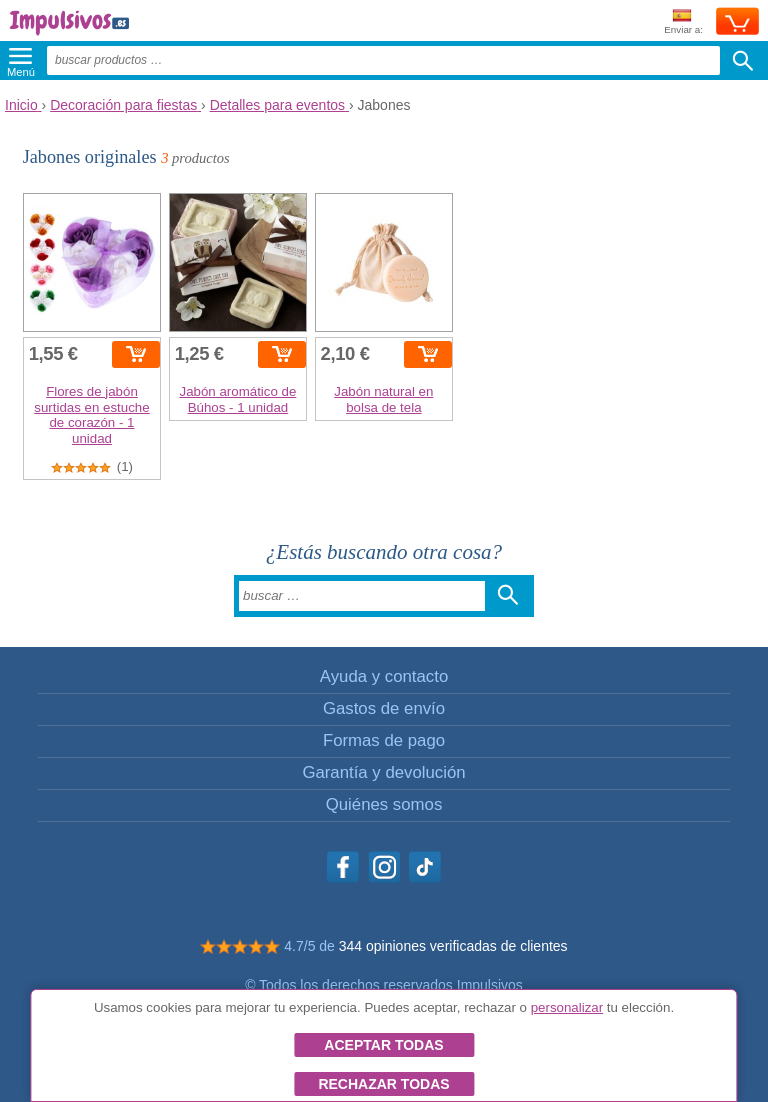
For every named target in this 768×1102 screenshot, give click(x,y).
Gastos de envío (384, 708)
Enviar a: (683, 22)
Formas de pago (384, 740)
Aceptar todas (383, 1045)
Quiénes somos (384, 804)
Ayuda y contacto (384, 676)
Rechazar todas (383, 1084)
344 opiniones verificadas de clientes (453, 946)
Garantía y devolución (383, 772)
